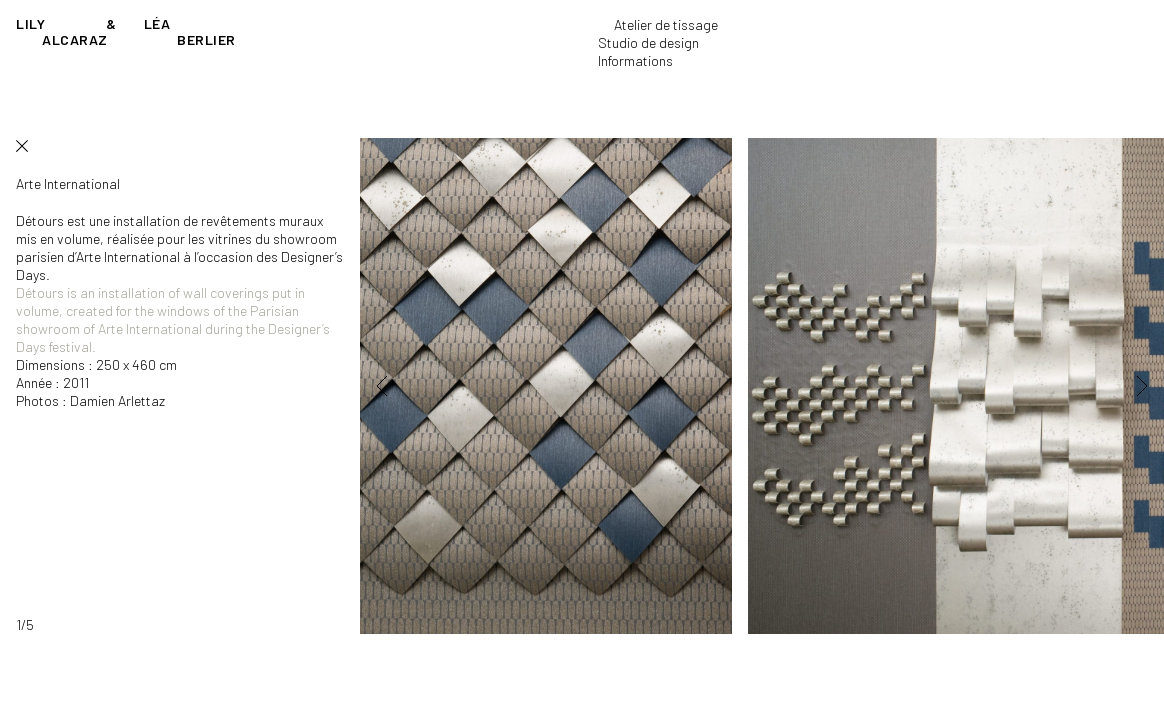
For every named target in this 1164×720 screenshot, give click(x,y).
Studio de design (648, 42)
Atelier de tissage (666, 24)
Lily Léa (126, 31)
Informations (635, 60)
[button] (410, 386)
